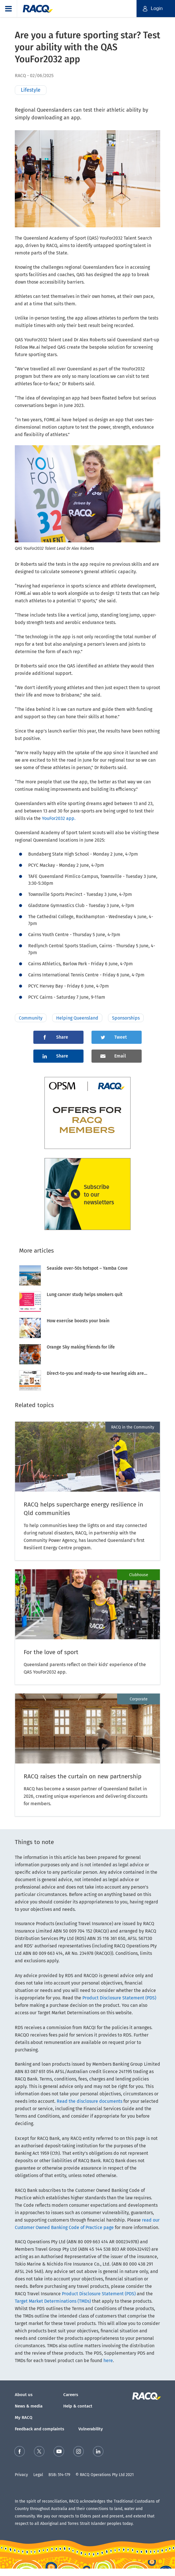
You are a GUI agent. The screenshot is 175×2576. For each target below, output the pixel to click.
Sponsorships (126, 1018)
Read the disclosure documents (89, 2101)
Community (30, 1018)
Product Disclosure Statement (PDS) (119, 1998)
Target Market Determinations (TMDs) (53, 2301)
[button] (8, 8)
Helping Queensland (77, 1018)
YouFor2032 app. (59, 818)
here (108, 2360)
